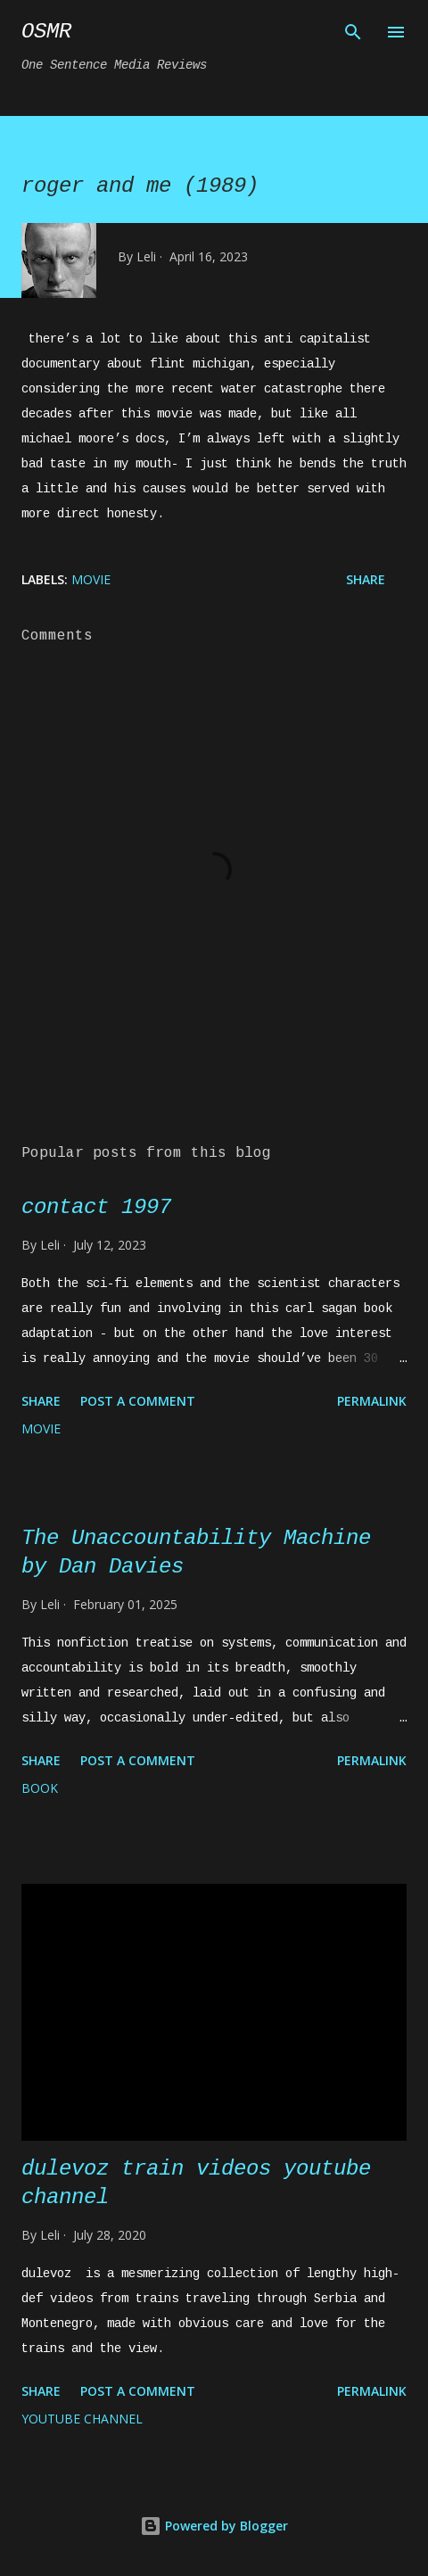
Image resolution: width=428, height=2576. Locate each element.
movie (91, 579)
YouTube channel (82, 2418)
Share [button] (365, 579)
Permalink (372, 1400)
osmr (46, 32)
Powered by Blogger (214, 2525)
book (39, 1787)
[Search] (353, 32)
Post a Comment (137, 1400)
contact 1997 (96, 1207)
